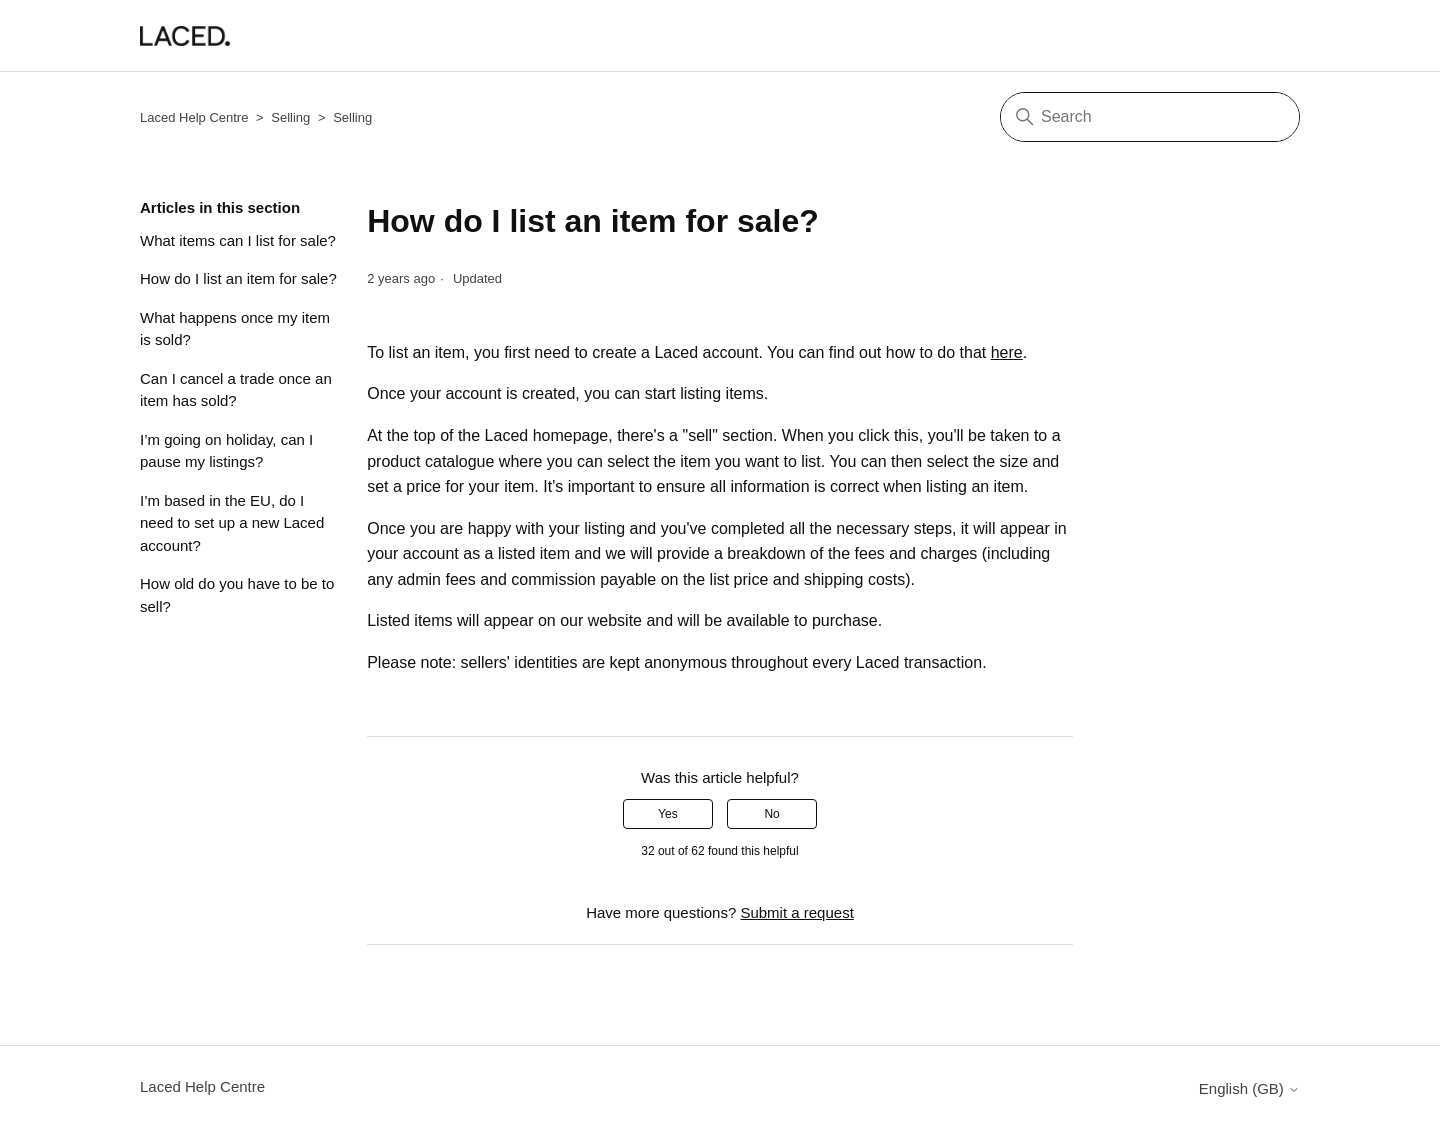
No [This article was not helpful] (771, 814)
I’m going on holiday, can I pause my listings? (226, 451)
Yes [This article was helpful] (668, 814)
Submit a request (796, 912)
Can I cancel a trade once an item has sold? (236, 390)
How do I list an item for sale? (238, 278)
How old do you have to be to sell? (237, 595)
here (1007, 352)
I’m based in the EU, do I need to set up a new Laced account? (232, 523)
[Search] (1150, 117)
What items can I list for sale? (238, 240)
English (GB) (1249, 1088)
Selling (290, 117)
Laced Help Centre (194, 117)
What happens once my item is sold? (235, 329)
